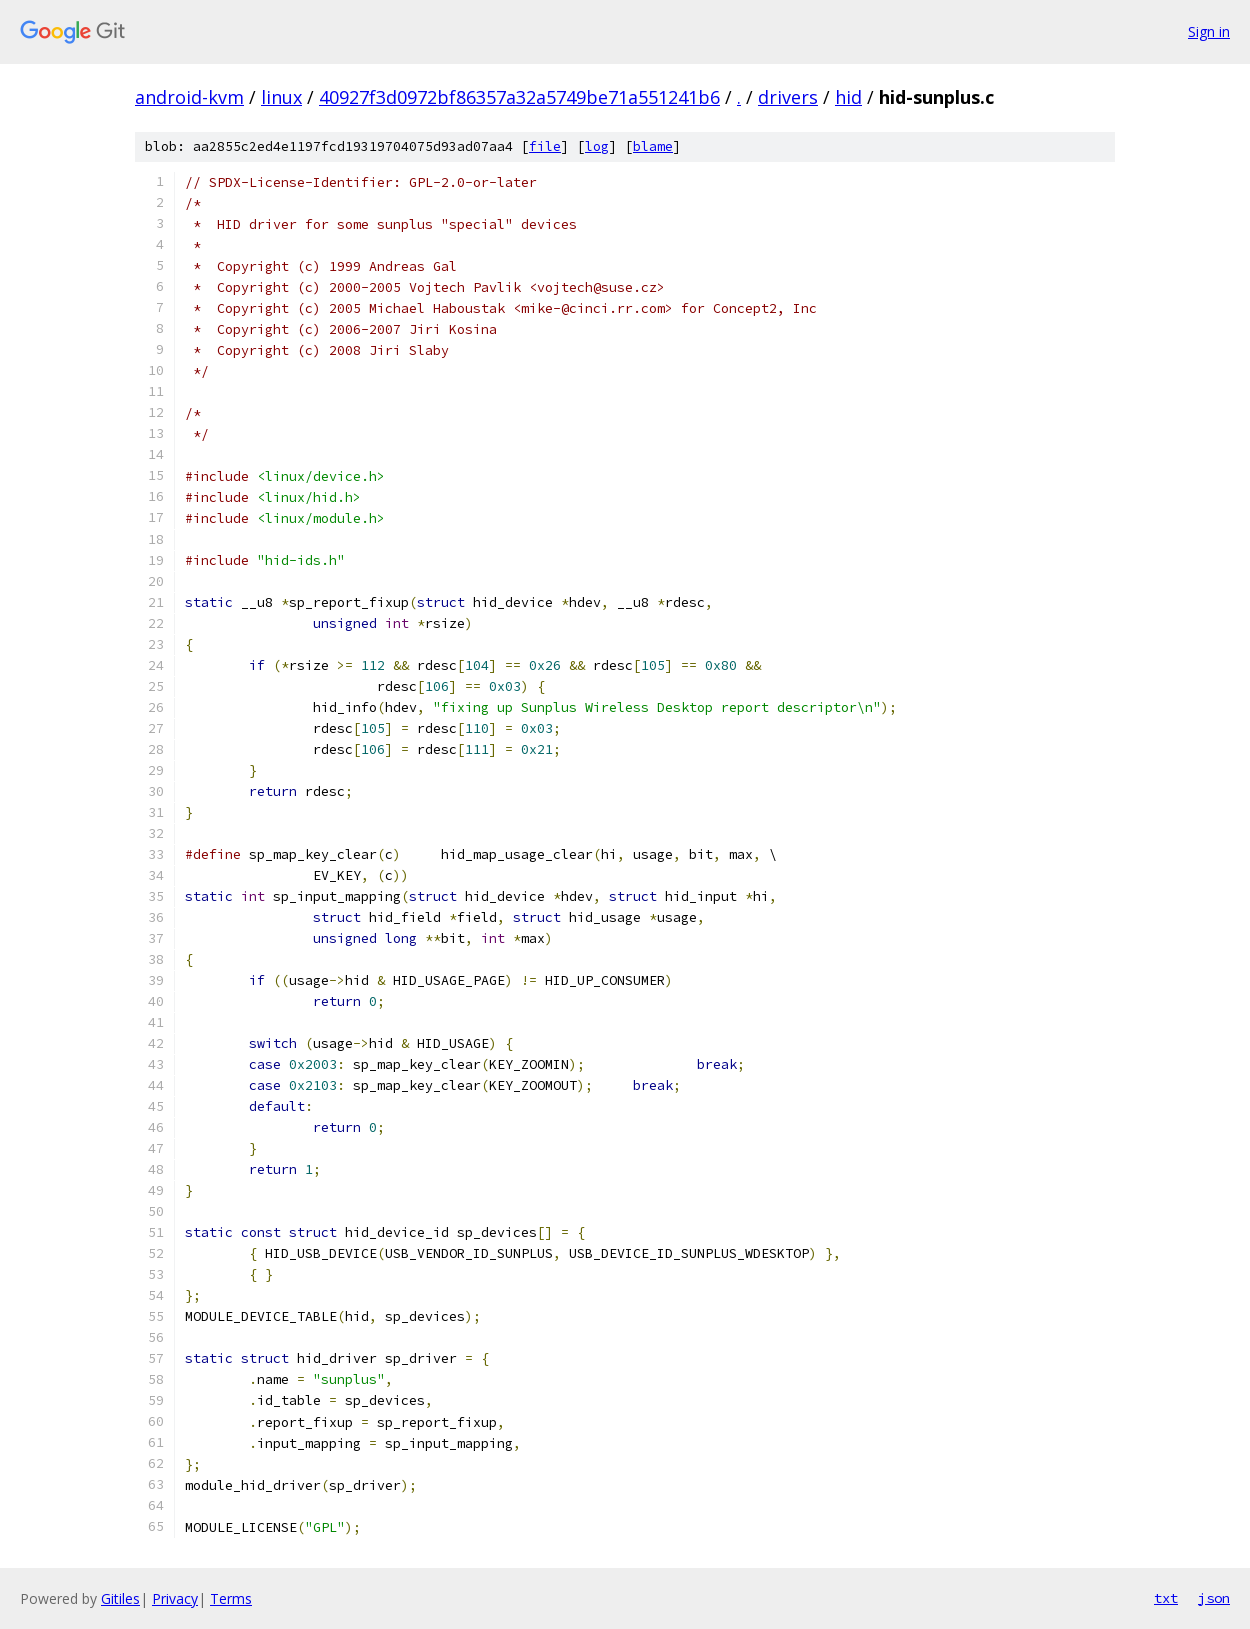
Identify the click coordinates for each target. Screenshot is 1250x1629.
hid (848, 97)
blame (653, 146)
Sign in (1209, 31)
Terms (231, 1598)
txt (1166, 1598)
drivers (788, 97)
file (545, 146)
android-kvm (189, 97)
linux (281, 97)
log (597, 146)
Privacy (175, 1598)
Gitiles (120, 1598)
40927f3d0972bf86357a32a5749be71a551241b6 (519, 97)
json (1214, 1598)
